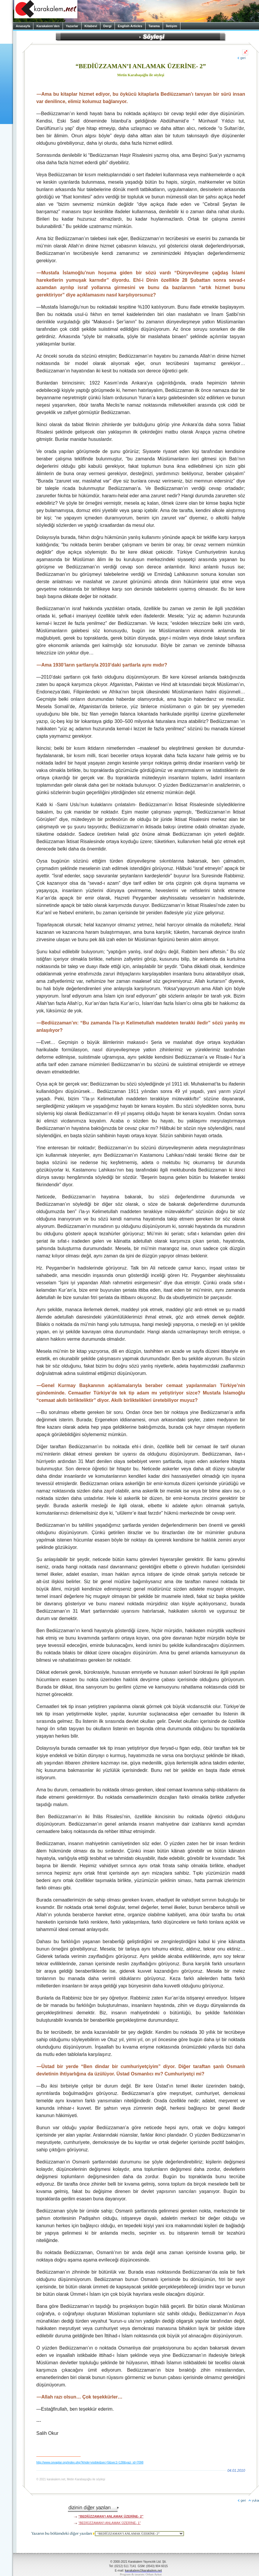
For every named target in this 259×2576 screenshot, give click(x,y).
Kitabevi (90, 26)
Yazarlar (72, 26)
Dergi (107, 26)
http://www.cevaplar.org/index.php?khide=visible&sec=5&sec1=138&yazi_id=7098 (89, 2462)
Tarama (154, 26)
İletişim (171, 26)
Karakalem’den (47, 26)
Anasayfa (23, 26)
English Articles (130, 26)
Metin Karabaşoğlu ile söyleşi (140, 75)
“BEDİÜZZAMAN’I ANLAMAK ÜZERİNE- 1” (110, 2523)
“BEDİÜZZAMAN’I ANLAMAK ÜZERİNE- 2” (111, 2516)
